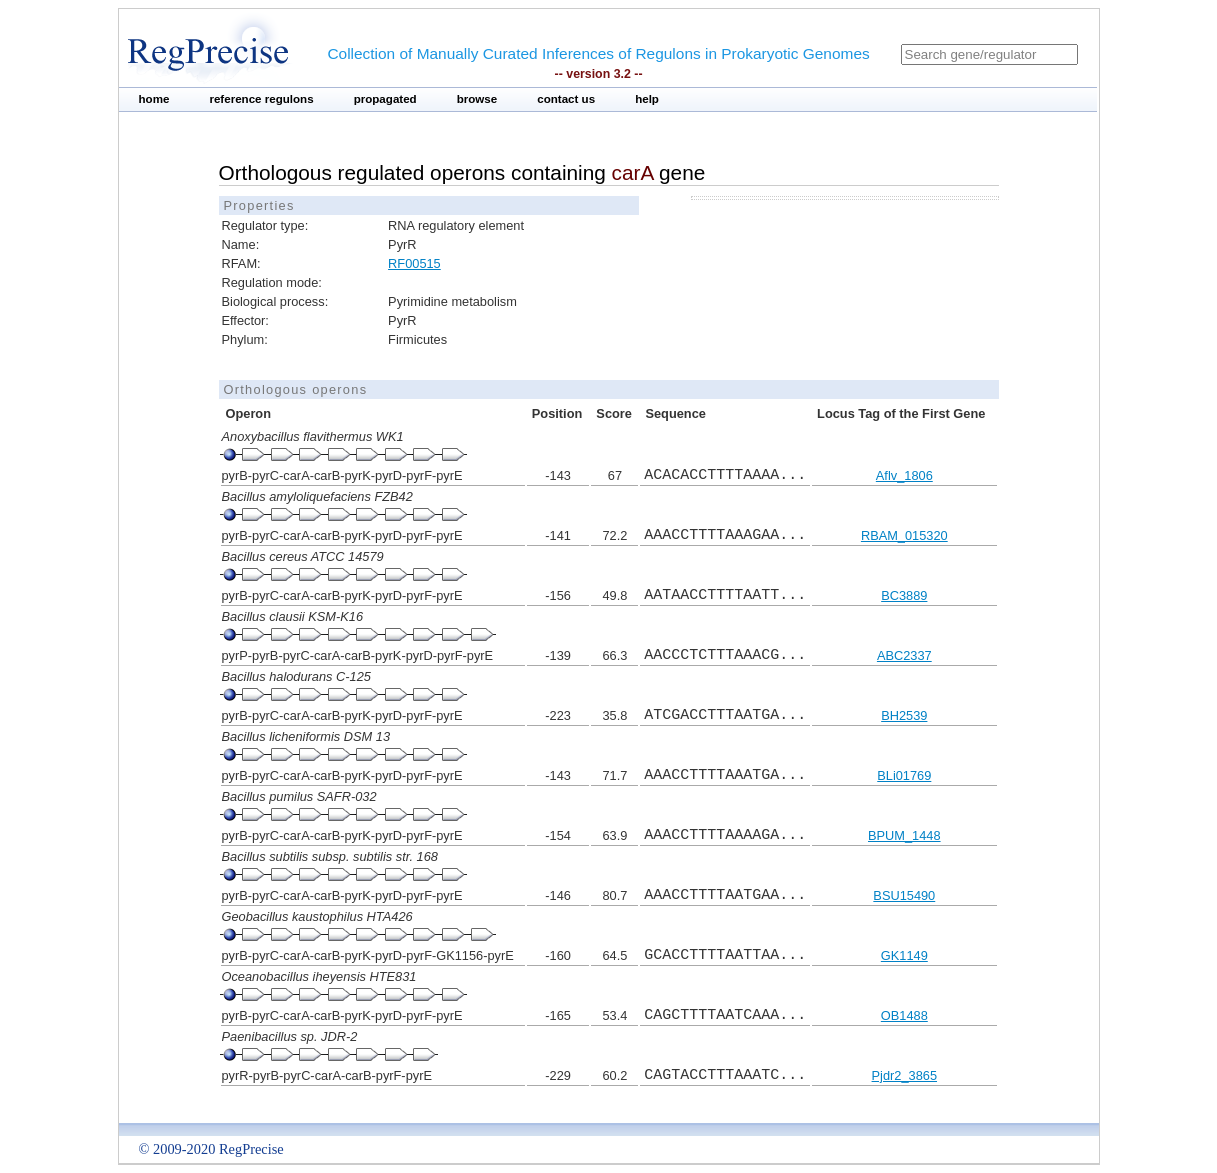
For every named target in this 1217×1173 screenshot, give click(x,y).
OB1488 (904, 1015)
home (154, 99)
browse (477, 99)
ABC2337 (904, 655)
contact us (566, 99)
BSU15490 (904, 895)
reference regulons (261, 99)
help (647, 99)
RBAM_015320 (904, 535)
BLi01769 (904, 775)
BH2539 (904, 715)
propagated (385, 99)
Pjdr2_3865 (904, 1075)
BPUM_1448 (904, 835)
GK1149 (904, 955)
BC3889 (904, 595)
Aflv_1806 (904, 475)
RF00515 (414, 263)
